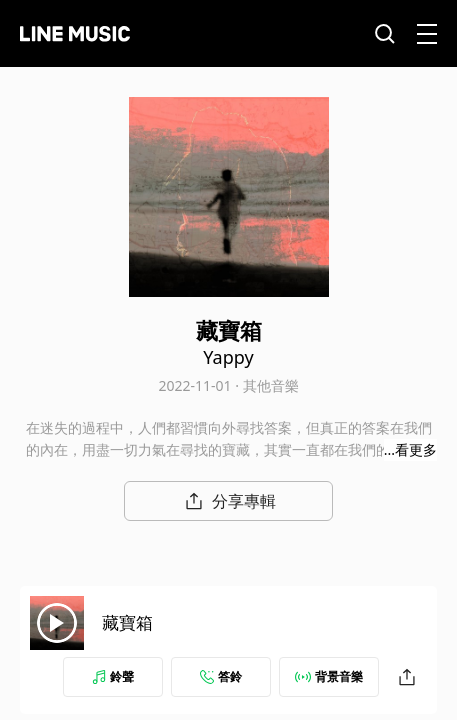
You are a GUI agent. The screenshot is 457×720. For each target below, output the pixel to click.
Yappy (228, 357)
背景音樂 (329, 676)
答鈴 (221, 676)
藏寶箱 (127, 622)
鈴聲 (113, 676)
